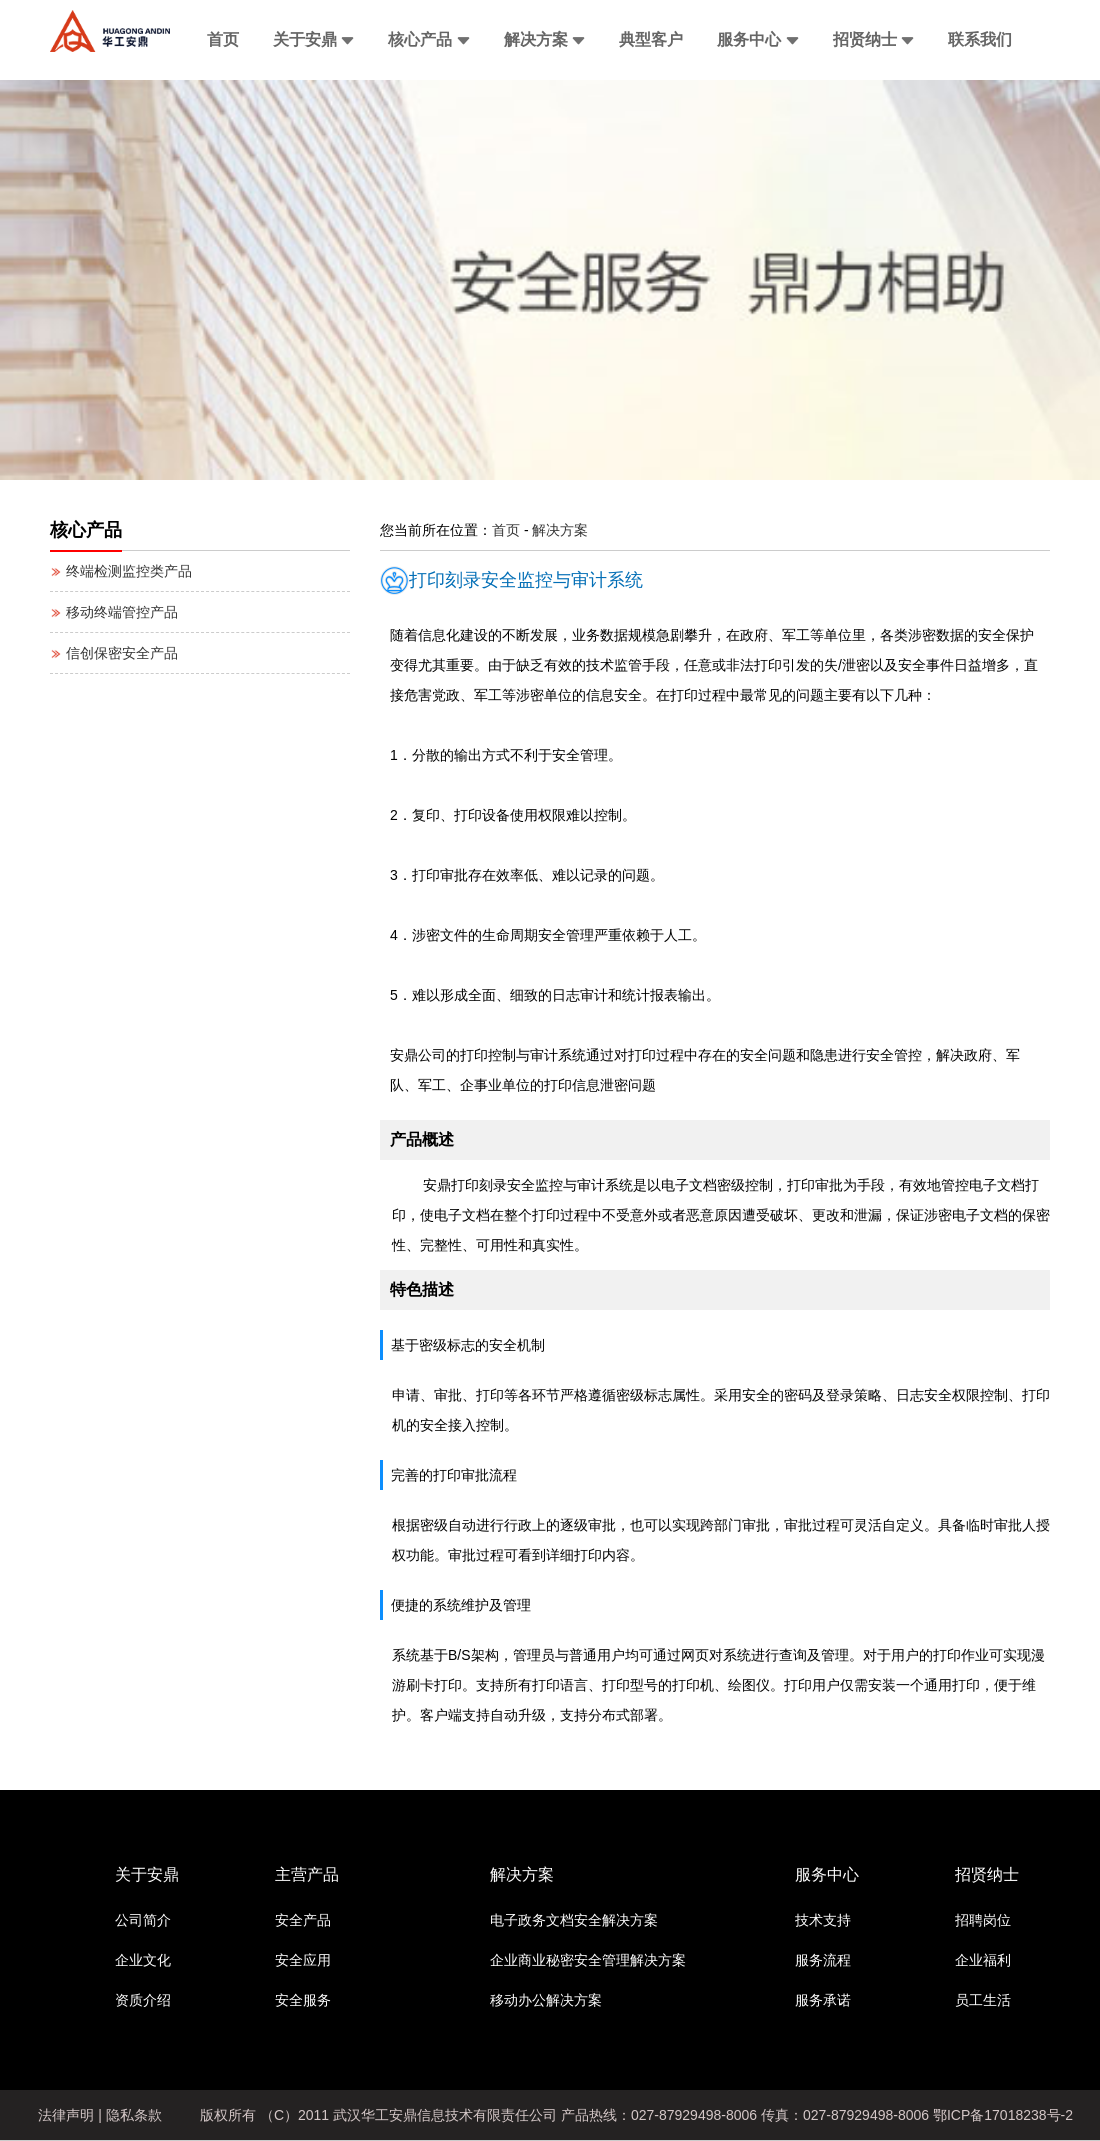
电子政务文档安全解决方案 (574, 1920)
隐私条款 (134, 2115)
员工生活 (983, 2000)
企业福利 (983, 1960)
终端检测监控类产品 (121, 571)
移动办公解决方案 (546, 2000)
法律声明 (66, 2115)
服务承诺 (823, 2000)
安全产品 (303, 1920)
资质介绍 (143, 2000)
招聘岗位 (983, 1920)
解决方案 (544, 39)
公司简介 (143, 1920)
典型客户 (651, 39)
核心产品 (428, 39)
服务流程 (823, 1960)
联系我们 (980, 39)
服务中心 (757, 39)
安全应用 (303, 1960)
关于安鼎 (313, 39)
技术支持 (823, 1920)
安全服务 (303, 2000)
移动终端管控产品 (114, 612)
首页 (223, 39)
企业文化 (143, 1960)
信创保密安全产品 (114, 653)
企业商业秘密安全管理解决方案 (588, 1960)
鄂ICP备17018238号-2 (1003, 2115)
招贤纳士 (873, 39)
